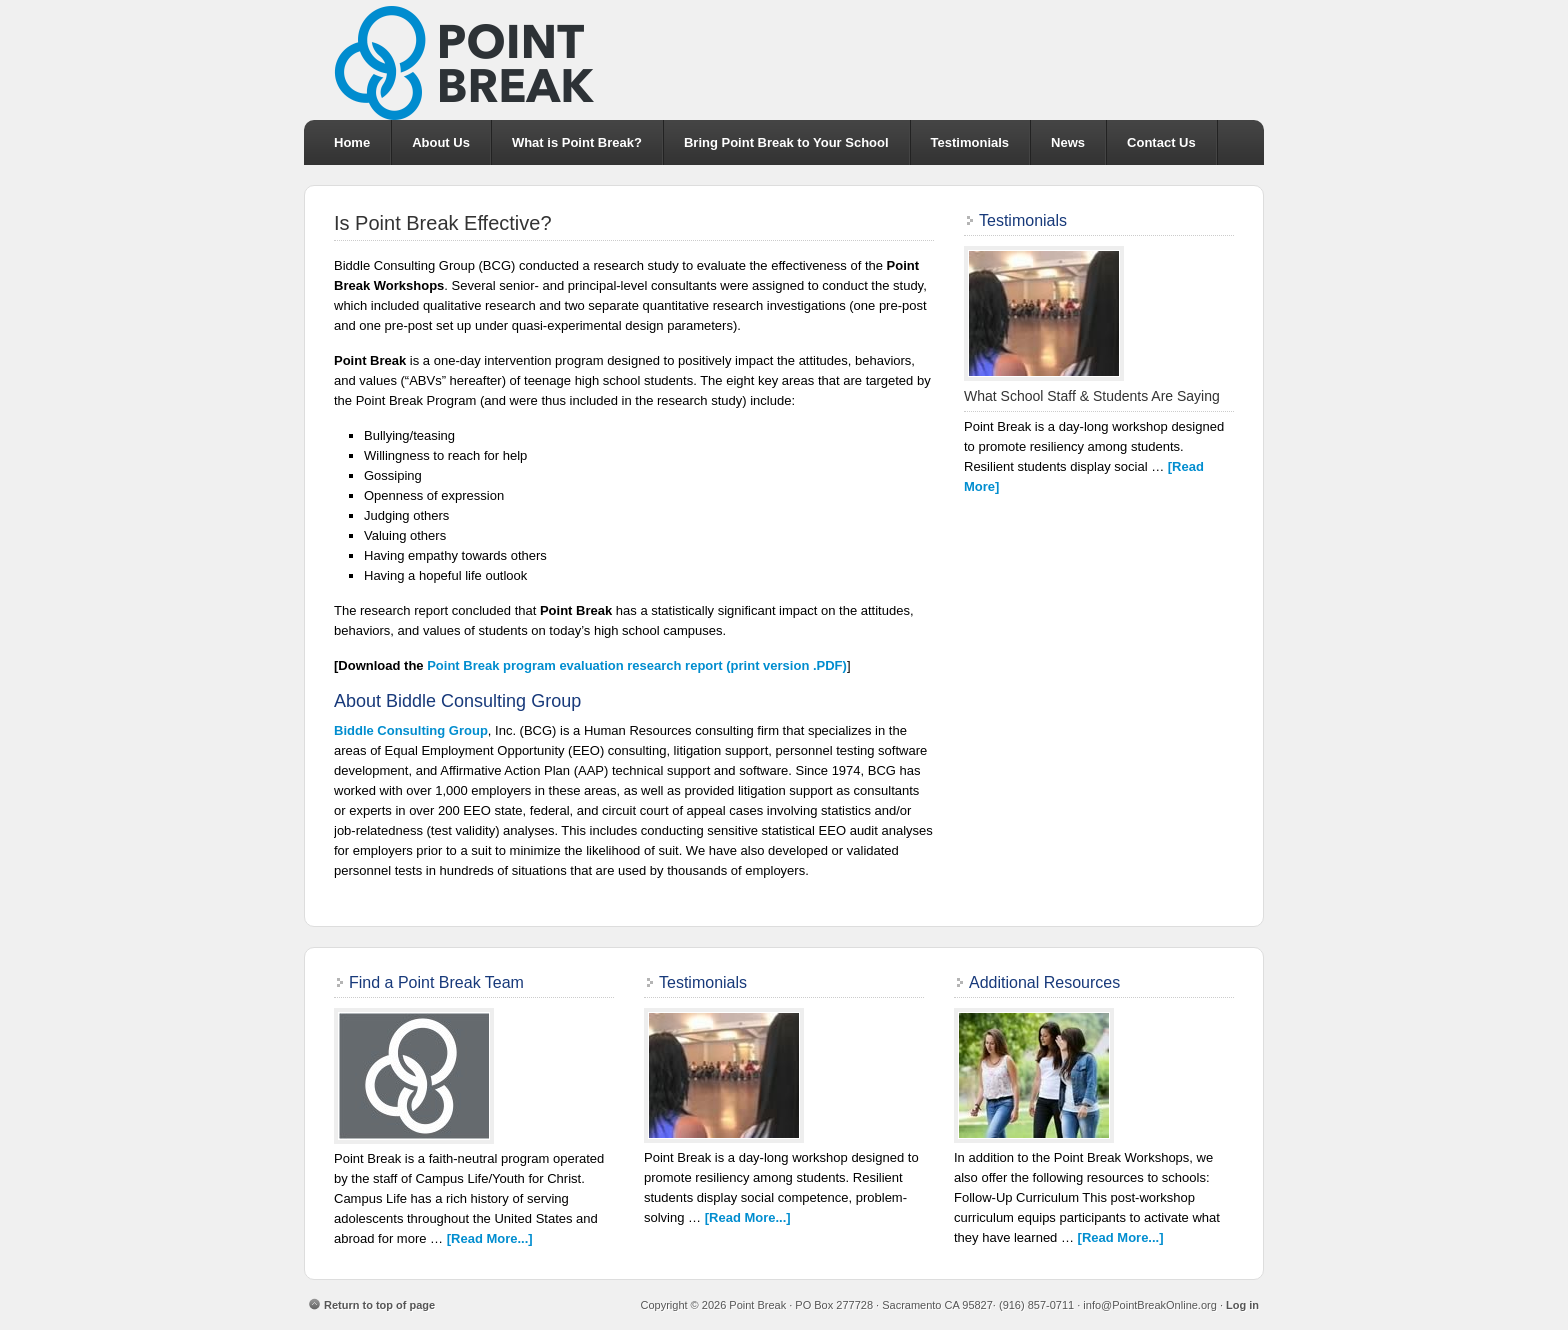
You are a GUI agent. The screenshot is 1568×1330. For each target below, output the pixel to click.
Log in (1242, 1305)
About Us (441, 142)
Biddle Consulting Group (411, 730)
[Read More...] (490, 1238)
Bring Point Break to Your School (786, 142)
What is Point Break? (577, 142)
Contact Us (1161, 142)
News (1068, 142)
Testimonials (970, 142)
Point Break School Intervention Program (784, 60)
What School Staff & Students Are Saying (1092, 396)
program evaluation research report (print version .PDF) (637, 665)
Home (352, 142)
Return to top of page (379, 1305)
